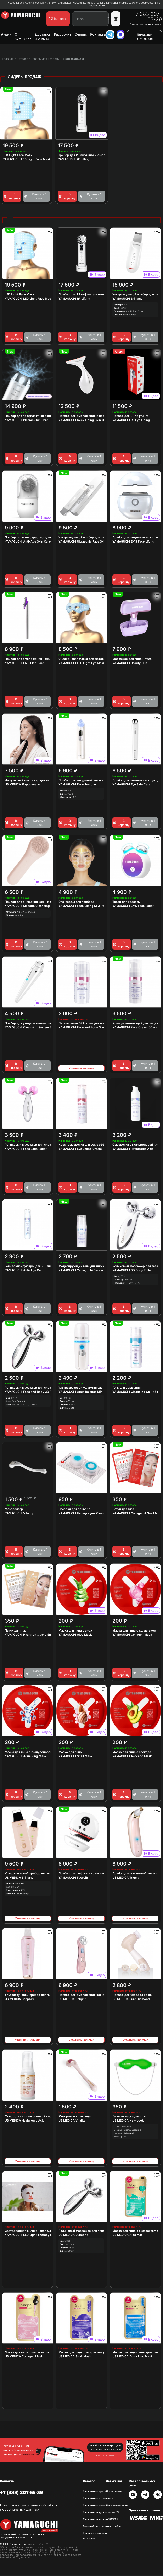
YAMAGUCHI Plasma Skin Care (26, 420)
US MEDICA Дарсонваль (22, 784)
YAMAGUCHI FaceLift (73, 1877)
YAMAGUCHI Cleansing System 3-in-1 (31, 1027)
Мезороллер (14, 1509)
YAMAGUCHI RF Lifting (74, 159)
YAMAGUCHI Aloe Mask (75, 1634)
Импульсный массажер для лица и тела (34, 780)
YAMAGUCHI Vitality (19, 1513)
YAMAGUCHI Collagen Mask (132, 1634)
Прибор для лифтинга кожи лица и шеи (87, 1873)
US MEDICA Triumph (126, 1877)
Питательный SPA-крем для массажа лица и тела (94, 1023)
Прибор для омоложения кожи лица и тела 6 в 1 (93, 1995)
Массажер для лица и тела (132, 658)
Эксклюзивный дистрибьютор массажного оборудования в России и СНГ (124, 4)
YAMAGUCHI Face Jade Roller (26, 1148)
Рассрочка (62, 34)
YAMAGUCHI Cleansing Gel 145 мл (136, 1391)
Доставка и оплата (43, 36)
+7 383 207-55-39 (147, 16)
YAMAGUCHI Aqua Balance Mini (80, 1391)
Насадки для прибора (74, 1509)
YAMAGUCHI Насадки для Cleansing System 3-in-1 (94, 1513)
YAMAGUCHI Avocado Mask (132, 1756)
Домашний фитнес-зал (144, 36)
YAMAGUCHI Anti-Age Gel (23, 1270)
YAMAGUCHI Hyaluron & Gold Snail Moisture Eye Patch (44, 1634)
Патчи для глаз (123, 1509)
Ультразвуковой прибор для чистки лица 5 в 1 (38, 1995)
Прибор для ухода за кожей (132, 1995)
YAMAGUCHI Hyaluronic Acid (133, 1148)
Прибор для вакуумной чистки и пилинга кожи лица (97, 780)
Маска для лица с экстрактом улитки (85, 2352)
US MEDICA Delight (72, 1999)
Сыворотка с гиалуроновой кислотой (32, 2116)
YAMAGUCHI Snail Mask (75, 1756)
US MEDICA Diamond (73, 2235)
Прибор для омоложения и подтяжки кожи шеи (93, 416)
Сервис (81, 34)
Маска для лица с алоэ (75, 1630)
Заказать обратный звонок (146, 24)
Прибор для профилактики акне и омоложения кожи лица (48, 416)
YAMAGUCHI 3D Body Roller (132, 1270)
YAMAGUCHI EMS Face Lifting (133, 541)
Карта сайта (113, 2526)
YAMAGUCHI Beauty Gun (129, 663)
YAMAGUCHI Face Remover (77, 784)
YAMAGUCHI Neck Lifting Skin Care (83, 420)
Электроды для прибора (76, 901)
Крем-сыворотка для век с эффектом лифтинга (93, 1144)
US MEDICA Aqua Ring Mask (132, 2356)
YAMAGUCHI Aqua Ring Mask (25, 1756)
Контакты (98, 34)
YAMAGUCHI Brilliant (127, 298)
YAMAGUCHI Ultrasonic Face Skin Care (86, 541)
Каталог (111, 2498)
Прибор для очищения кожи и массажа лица (38, 901)
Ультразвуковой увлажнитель (80, 1387)
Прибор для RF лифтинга (130, 416)
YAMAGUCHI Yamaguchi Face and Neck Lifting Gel (94, 1270)
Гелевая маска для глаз (129, 2116)
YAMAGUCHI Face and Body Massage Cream (90, 1027)
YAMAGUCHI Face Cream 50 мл (134, 1027)
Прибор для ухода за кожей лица (29, 1023)
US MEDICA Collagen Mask (24, 2356)
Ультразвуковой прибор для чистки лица (88, 537)
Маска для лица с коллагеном (134, 1630)
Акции (6, 34)
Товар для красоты (126, 901)
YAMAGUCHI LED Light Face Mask (27, 159)
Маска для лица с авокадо (131, 1752)
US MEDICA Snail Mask (74, 2356)
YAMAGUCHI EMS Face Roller (133, 906)
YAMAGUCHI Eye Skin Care (131, 784)
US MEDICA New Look (128, 2120)
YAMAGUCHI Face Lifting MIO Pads (83, 906)
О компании (23, 36)
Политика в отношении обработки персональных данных (30, 2507)
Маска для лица (70, 1752)
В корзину (11, 196)
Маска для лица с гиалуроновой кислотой (36, 1752)
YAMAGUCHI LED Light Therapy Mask (31, 2235)
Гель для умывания (126, 1387)
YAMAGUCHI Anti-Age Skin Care (28, 541)
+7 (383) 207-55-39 (21, 2492)
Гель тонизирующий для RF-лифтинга (32, 1266)
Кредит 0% (112, 2512)
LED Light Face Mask (17, 155)
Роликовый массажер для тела (135, 1266)
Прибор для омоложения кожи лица (31, 658)
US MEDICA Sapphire (20, 1999)
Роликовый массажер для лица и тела (33, 1144)
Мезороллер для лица (74, 2116)
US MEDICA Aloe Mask (128, 2235)
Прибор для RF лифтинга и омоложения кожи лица (95, 155)
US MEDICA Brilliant (19, 1877)
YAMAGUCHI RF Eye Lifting (131, 420)
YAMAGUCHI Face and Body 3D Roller (31, 1391)
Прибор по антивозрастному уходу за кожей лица (42, 537)
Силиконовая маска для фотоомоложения (89, 658)
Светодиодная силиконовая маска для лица (37, 2230)
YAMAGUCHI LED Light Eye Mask (81, 663)
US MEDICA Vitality (71, 2120)
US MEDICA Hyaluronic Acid (25, 2120)
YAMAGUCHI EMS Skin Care (24, 663)
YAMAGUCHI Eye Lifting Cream (80, 1148)
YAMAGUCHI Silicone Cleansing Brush (32, 906)
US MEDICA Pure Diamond (131, 1999)
